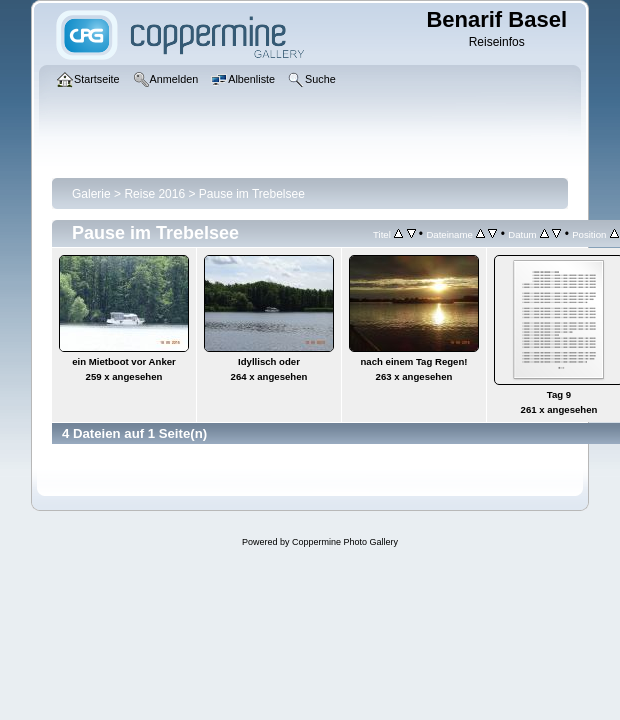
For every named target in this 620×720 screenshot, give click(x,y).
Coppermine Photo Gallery (345, 542)
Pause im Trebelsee (252, 194)
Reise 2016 (154, 194)
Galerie (91, 194)
